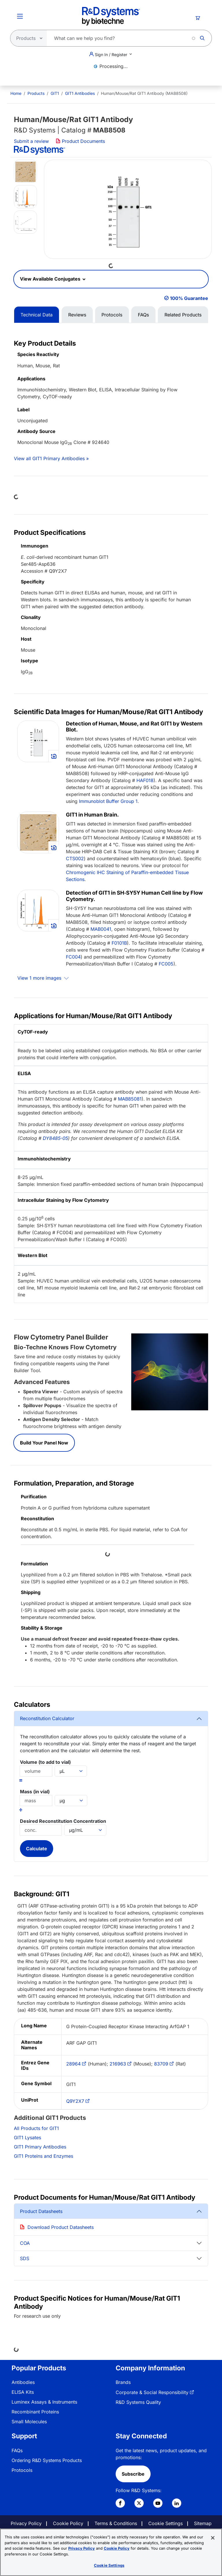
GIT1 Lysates (27, 2137)
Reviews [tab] (77, 315)
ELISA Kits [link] (23, 2392)
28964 (73, 2064)
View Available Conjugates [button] (51, 279)
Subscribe (133, 2474)
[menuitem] (15, 93)
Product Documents (80, 141)
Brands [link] (123, 2382)
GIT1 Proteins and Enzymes (43, 2156)
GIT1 (55, 93)
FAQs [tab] (143, 315)
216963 (118, 2064)
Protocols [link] (22, 2470)
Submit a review (31, 141)
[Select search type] (26, 38)
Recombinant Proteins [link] (35, 2412)
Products (36, 93)
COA (25, 2243)
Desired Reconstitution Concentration (63, 1821)
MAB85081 (130, 1099)
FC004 (73, 957)
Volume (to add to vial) (45, 1762)
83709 (161, 2064)
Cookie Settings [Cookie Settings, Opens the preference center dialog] (109, 2565)
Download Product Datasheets (60, 2227)
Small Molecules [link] (29, 2421)
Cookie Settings (165, 2523)
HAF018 (144, 780)
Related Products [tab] (182, 315)
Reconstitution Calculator (47, 1718)
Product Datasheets (41, 2211)
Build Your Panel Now (44, 1443)
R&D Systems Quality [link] (138, 2402)
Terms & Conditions (116, 2523)
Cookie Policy (68, 2523)
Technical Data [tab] (37, 315)
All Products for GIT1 (36, 2128)
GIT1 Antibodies (80, 93)
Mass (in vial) (35, 1791)
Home (15, 93)
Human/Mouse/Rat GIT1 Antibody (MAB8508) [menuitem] (144, 93)
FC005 (166, 964)
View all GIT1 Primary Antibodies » (51, 458)
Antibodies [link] (23, 2382)
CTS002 (75, 858)
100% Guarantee (189, 298)
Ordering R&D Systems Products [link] (47, 2460)
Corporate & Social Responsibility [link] (152, 2392)
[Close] (212, 2537)
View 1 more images (40, 978)
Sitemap (203, 2523)
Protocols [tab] (111, 315)
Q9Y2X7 (75, 2101)
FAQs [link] (17, 2450)
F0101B (119, 943)
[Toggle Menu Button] (20, 16)
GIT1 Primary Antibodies (40, 2147)
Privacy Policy (26, 2523)
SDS (24, 2258)
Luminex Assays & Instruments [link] (44, 2402)
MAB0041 (100, 929)
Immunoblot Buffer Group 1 (108, 801)
